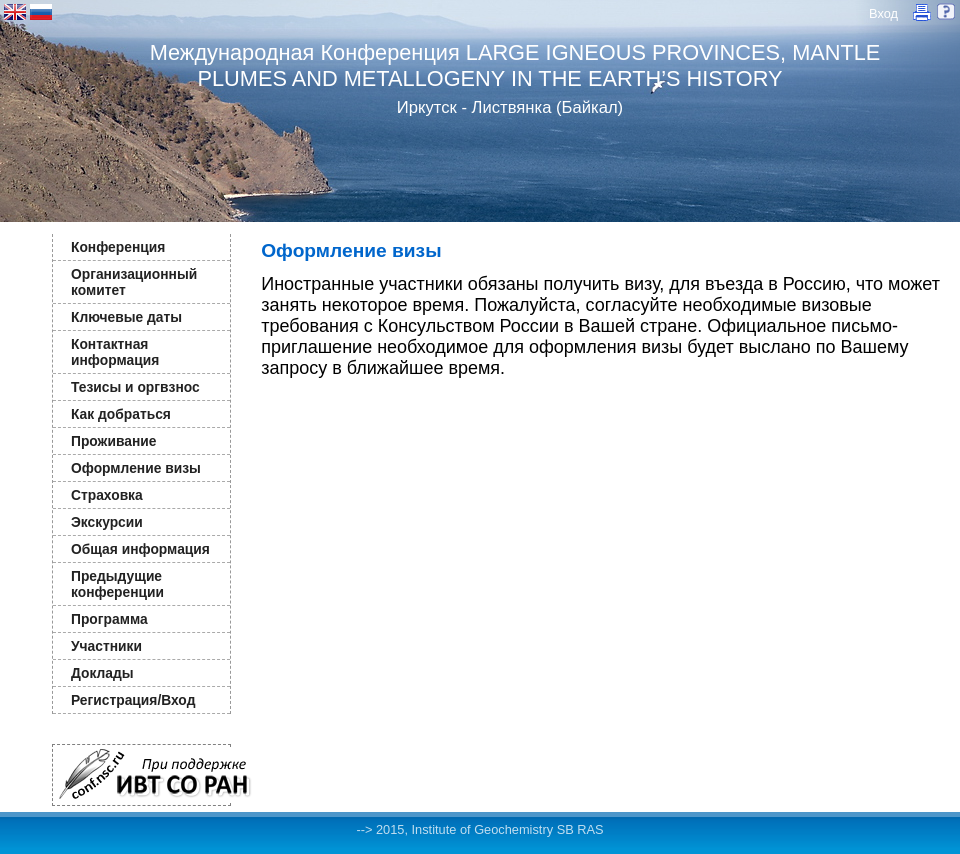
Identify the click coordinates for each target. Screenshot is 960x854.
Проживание (113, 441)
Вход (883, 13)
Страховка (107, 495)
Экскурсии (107, 522)
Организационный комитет (134, 282)
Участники (106, 646)
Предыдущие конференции (117, 584)
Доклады (102, 673)
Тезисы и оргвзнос (135, 387)
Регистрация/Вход (133, 700)
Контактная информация (115, 352)
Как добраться (121, 414)
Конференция (118, 247)
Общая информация (140, 549)
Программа (109, 619)
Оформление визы (136, 468)
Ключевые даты (126, 317)
